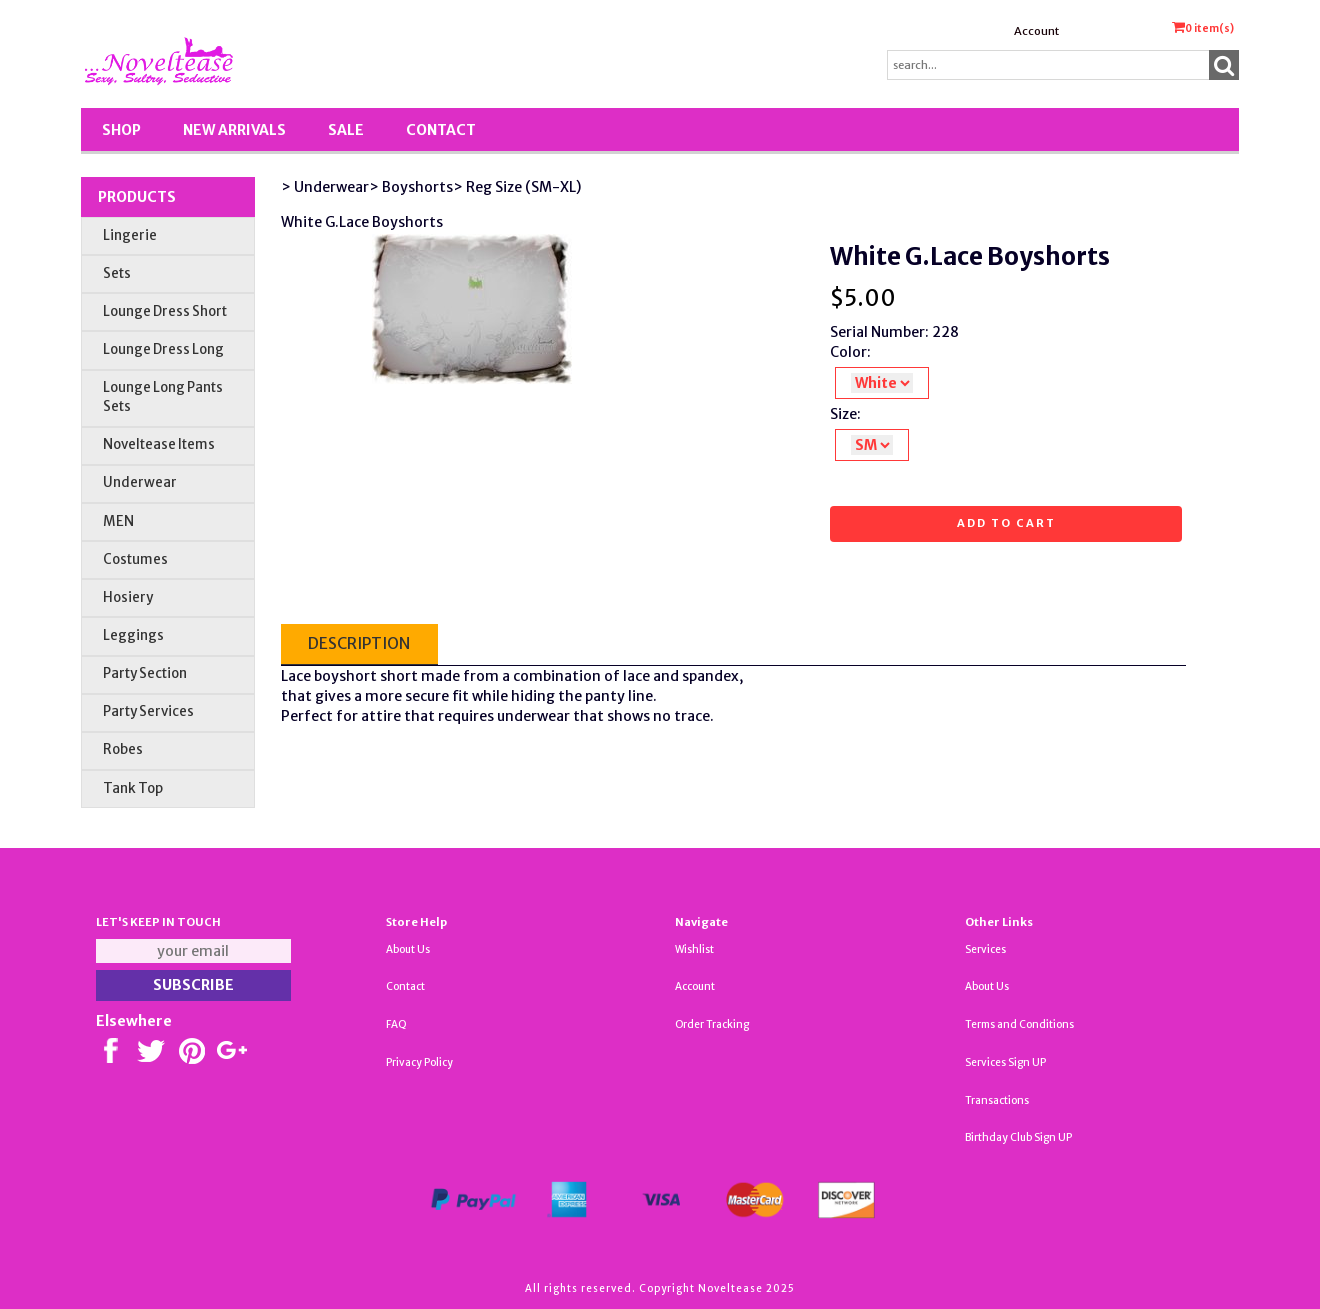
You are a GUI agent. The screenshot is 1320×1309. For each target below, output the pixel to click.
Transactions (997, 1100)
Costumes (135, 559)
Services (985, 949)
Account (1036, 31)
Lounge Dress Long (163, 349)
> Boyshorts (411, 187)
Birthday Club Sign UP (1018, 1137)
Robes (123, 749)
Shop (121, 130)
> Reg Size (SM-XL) (517, 187)
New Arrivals (234, 130)
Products (137, 197)
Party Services (148, 711)
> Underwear (325, 187)
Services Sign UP (1005, 1062)
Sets (117, 273)
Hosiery (128, 597)
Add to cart (1006, 523)
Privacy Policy (419, 1062)
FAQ (396, 1024)
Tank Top (133, 788)
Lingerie (130, 235)
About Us (408, 949)
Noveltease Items (159, 444)
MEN (118, 521)
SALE (346, 130)
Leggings (133, 635)
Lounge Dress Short (165, 311)
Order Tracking (712, 1024)
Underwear (140, 482)
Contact (441, 130)
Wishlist (694, 949)
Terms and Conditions (1019, 1024)
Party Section (145, 673)
